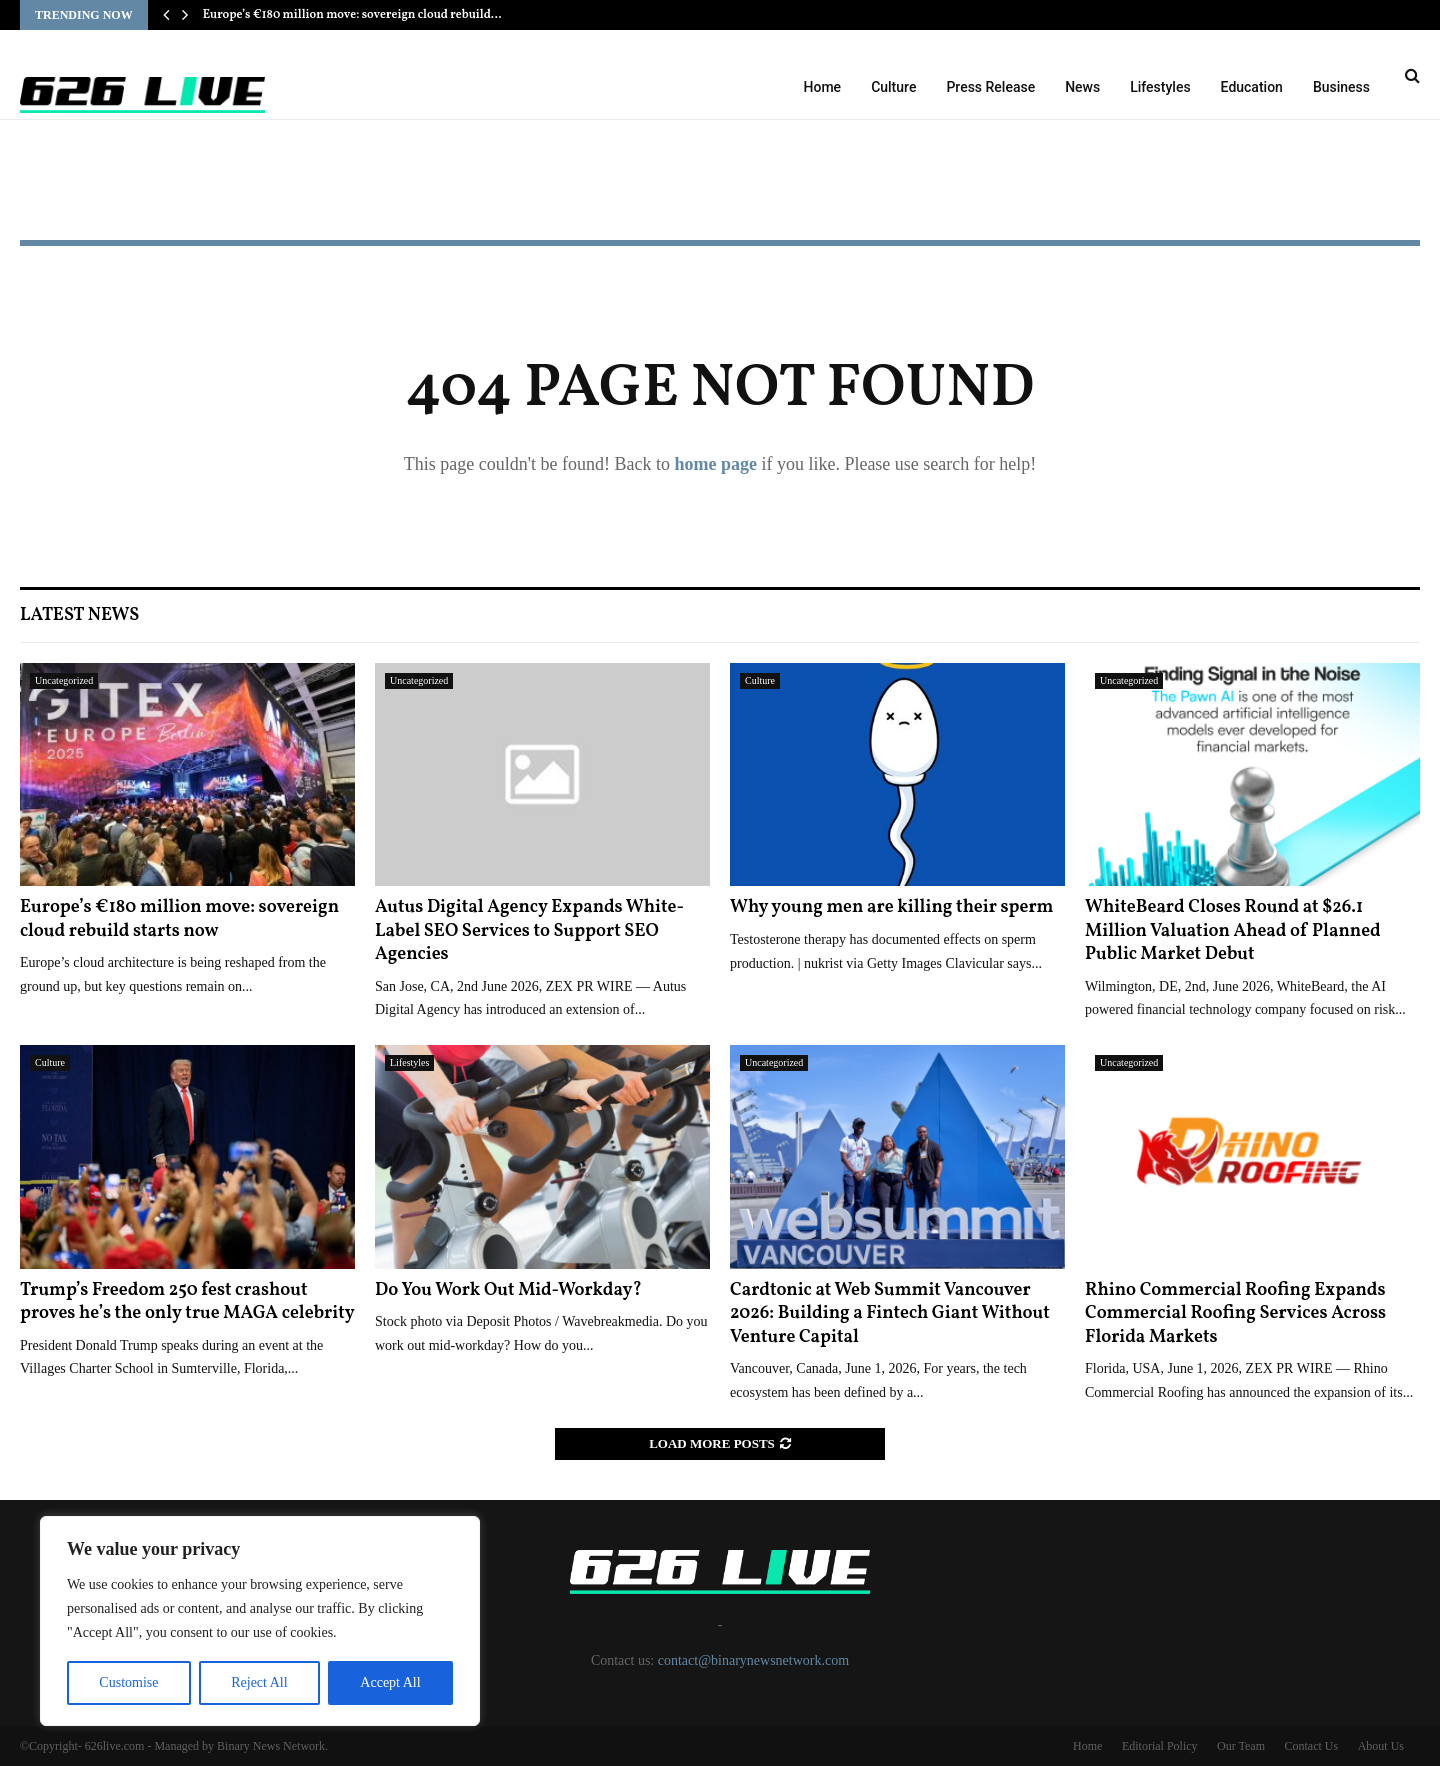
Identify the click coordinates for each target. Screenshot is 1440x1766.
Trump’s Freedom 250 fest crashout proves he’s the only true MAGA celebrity (187, 1302)
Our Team (1241, 1746)
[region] (260, 1621)
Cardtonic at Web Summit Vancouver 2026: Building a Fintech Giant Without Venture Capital (890, 1314)
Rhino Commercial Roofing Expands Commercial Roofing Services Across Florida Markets (1235, 1314)
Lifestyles (1160, 87)
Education (1252, 87)
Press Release (990, 87)
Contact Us (1311, 1746)
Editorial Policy (1160, 1746)
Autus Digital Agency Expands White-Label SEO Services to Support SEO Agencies (529, 931)
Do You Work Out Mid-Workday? (508, 1290)
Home (823, 87)
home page (715, 464)
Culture (893, 87)
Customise (128, 1682)
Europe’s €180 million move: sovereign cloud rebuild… (352, 15)
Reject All (259, 1682)
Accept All (390, 1682)
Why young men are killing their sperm (891, 907)
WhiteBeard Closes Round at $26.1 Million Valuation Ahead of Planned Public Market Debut (1233, 931)
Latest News (79, 615)
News (1082, 87)
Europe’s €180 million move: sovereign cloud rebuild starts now (179, 919)
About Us (1381, 1746)
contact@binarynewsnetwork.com (753, 1660)
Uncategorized (64, 680)
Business (1341, 87)
